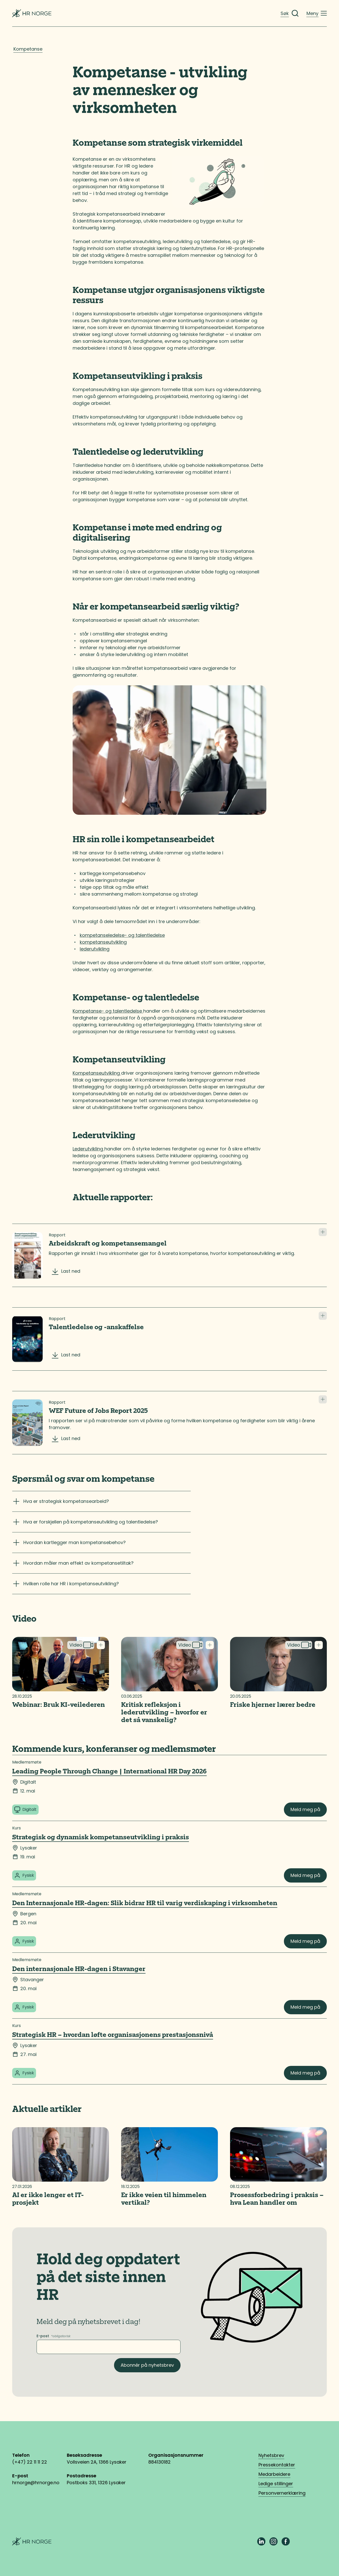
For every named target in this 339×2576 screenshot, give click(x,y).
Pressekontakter (277, 2465)
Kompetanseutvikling (97, 1073)
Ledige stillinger (276, 2483)
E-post (43, 2335)
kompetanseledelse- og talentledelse (122, 935)
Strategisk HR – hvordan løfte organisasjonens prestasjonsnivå (112, 2035)
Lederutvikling (88, 1149)
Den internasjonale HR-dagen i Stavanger (79, 1969)
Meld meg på (305, 1809)
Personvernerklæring (282, 2493)
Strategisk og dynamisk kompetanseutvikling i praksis (100, 1838)
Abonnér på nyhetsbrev (147, 2365)
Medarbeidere (274, 2474)
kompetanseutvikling (103, 942)
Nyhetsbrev (271, 2455)
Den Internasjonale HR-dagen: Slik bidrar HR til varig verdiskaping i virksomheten (144, 1904)
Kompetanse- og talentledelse (108, 1011)
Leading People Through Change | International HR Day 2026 (109, 1772)
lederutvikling (94, 949)
